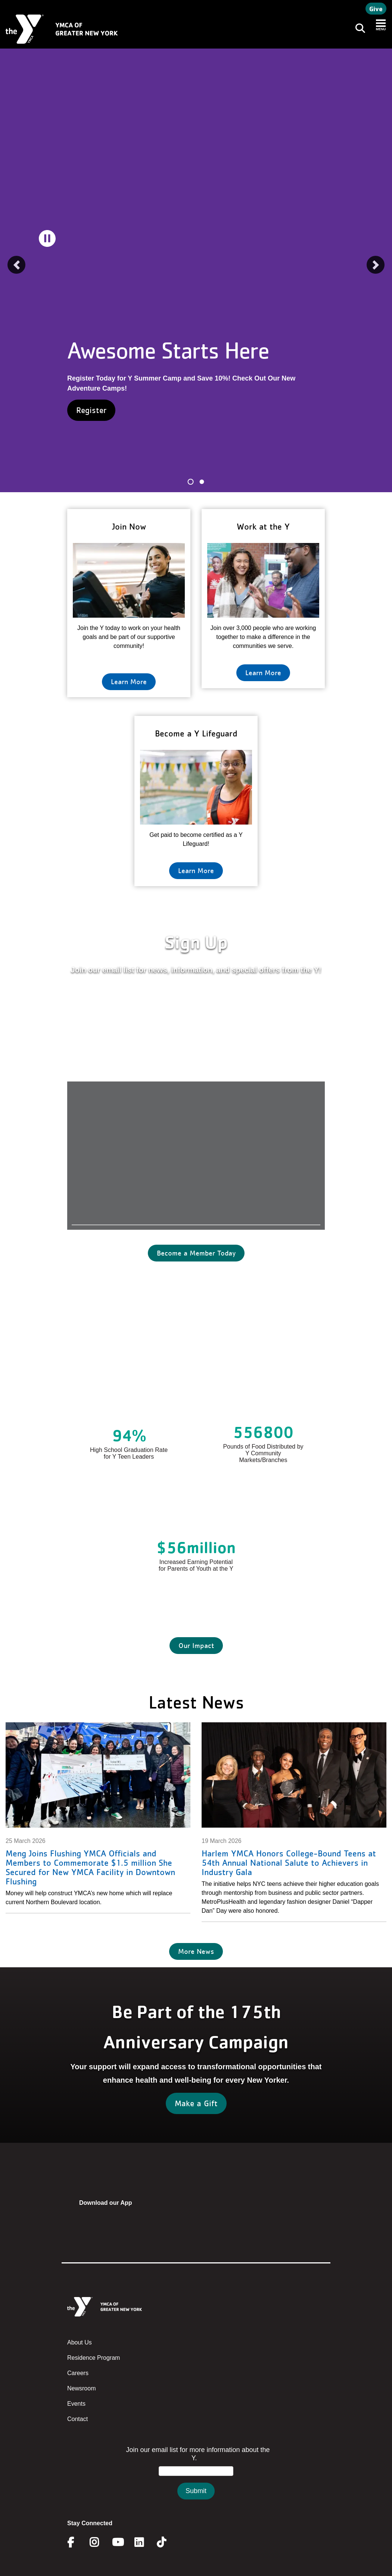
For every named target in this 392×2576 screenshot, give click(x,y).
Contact (77, 2419)
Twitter (166, 2542)
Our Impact (196, 1645)
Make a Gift (196, 2103)
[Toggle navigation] (358, 29)
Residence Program (93, 2358)
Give (376, 8)
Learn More (129, 681)
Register (91, 410)
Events (76, 2403)
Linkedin (144, 2542)
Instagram (99, 2542)
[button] (16, 265)
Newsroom (81, 2388)
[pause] (47, 238)
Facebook (76, 2542)
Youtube (117, 2542)
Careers (77, 2373)
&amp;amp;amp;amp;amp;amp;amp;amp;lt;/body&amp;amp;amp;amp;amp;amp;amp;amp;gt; (196, 2480)
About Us (79, 2342)
